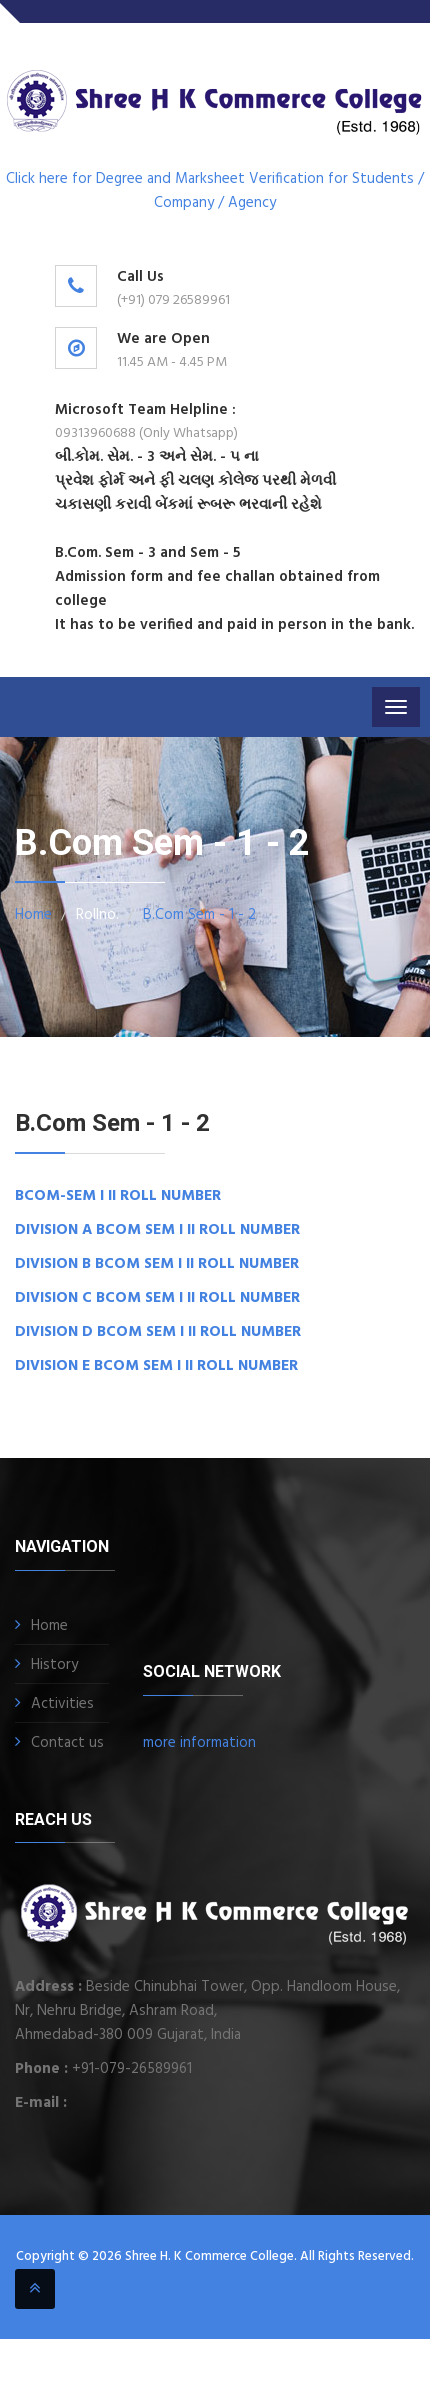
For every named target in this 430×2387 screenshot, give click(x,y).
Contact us (67, 1743)
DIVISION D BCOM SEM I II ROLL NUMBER (158, 1332)
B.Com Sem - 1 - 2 (199, 915)
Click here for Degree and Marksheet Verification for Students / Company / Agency (215, 191)
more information (199, 1743)
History (54, 1665)
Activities (62, 1704)
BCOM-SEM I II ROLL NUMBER (118, 1196)
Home (33, 915)
